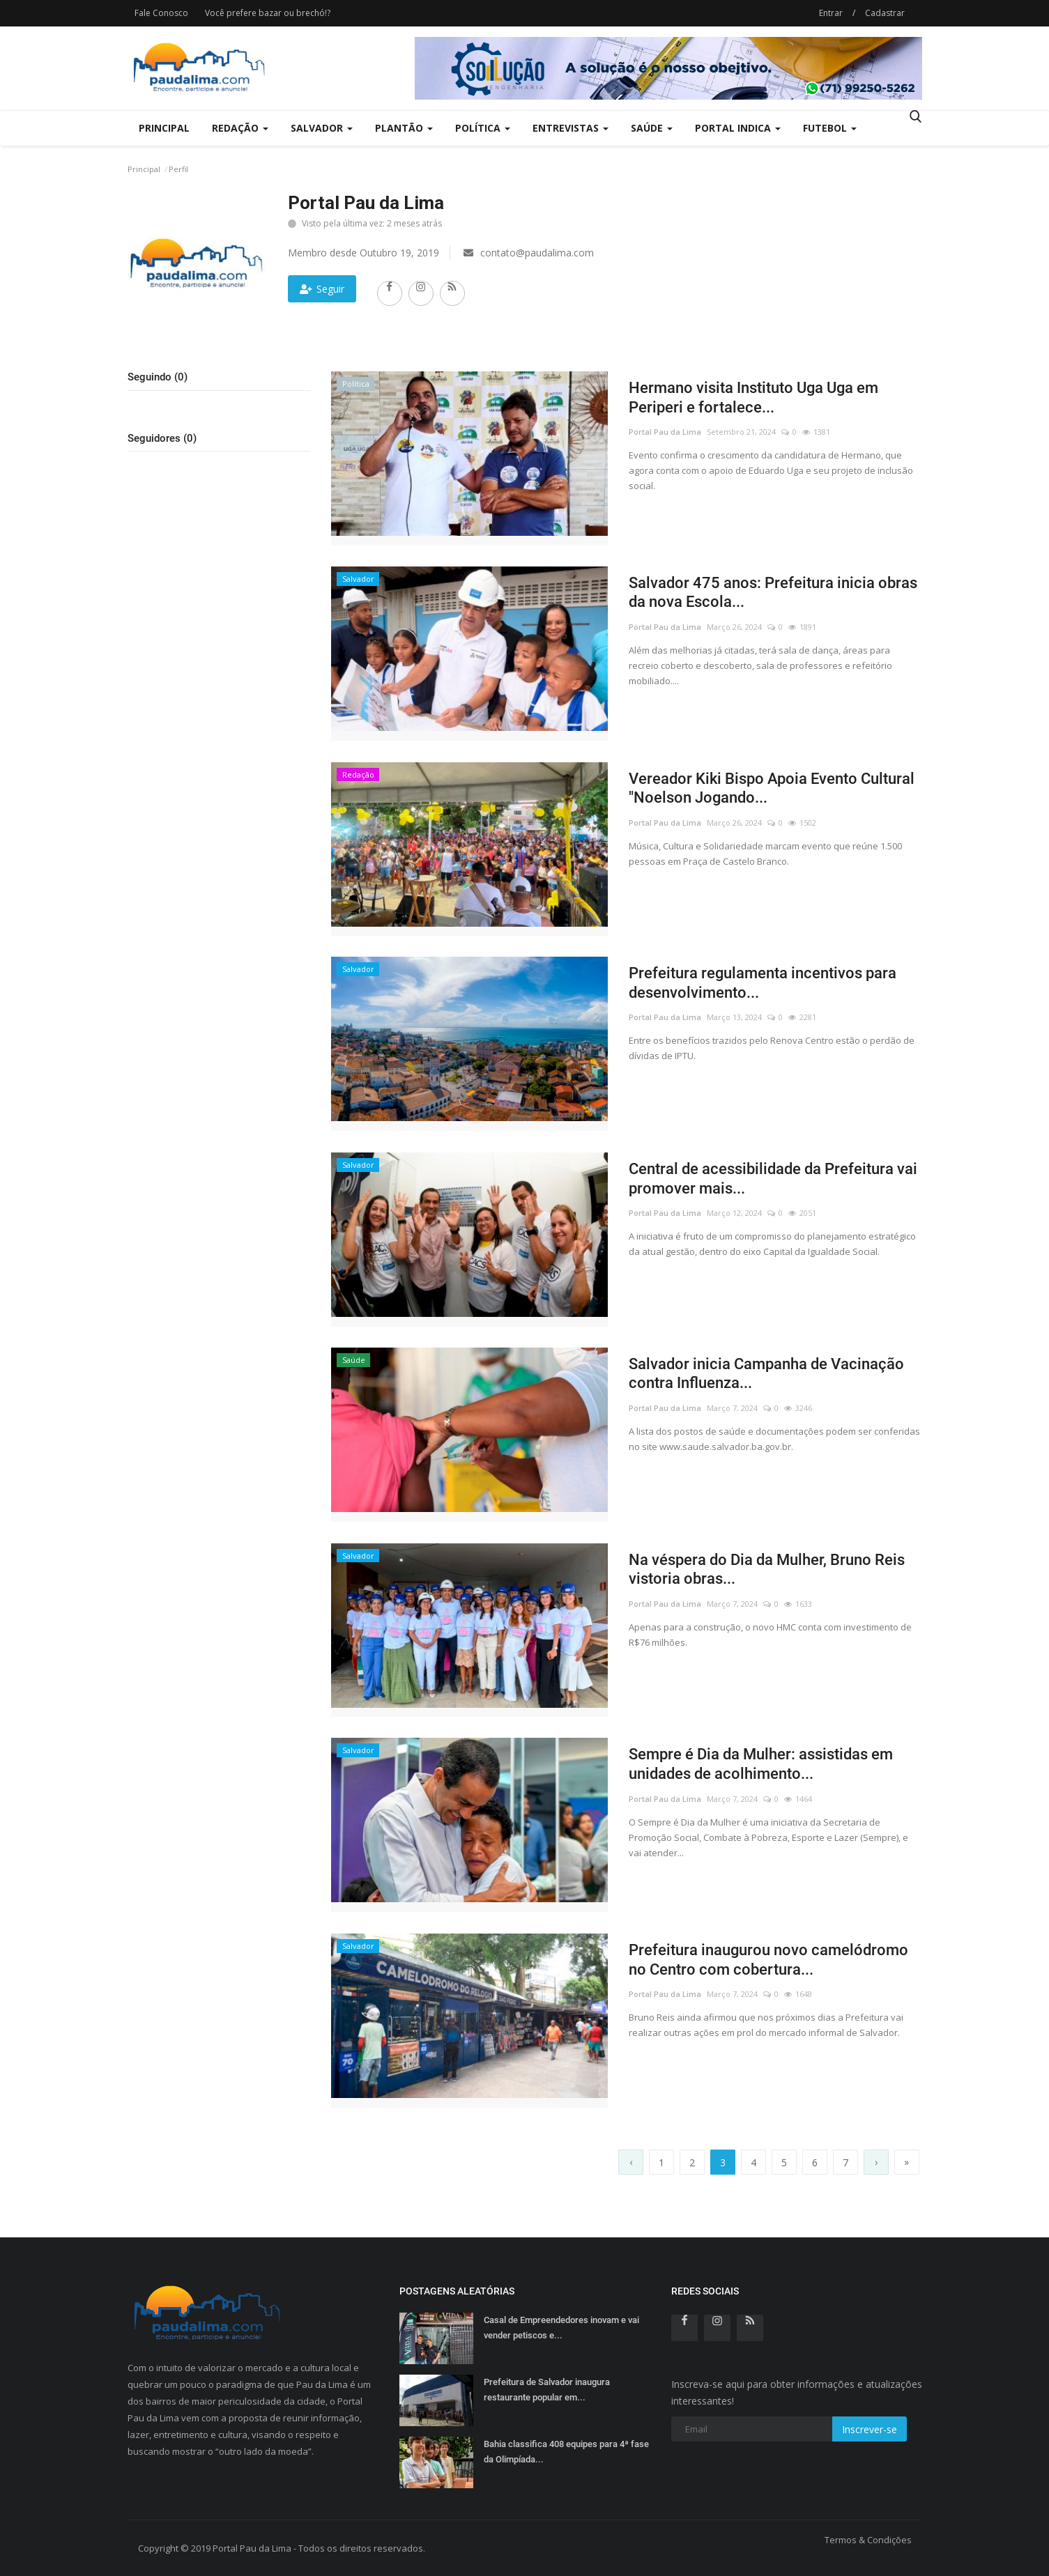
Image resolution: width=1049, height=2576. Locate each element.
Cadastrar (885, 13)
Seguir (322, 288)
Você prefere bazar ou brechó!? (267, 13)
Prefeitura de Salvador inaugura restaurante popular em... (547, 2390)
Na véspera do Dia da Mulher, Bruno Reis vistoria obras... (767, 1569)
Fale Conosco (161, 13)
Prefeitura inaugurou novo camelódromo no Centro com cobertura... (768, 1959)
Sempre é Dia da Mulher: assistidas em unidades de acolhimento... (761, 1763)
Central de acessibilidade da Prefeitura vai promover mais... (773, 1178)
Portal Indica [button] (738, 127)
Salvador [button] (322, 127)
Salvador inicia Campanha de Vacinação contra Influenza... (766, 1373)
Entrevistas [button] (570, 127)
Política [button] (482, 127)
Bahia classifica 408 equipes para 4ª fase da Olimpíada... (566, 2452)
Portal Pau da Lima (665, 432)
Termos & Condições (868, 2539)
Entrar (831, 13)
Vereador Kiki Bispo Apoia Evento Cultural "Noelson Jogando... (771, 788)
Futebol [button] (830, 127)
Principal (164, 127)
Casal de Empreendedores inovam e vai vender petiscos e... (561, 2327)
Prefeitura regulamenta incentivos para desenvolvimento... (762, 982)
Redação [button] (240, 127)
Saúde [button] (652, 127)
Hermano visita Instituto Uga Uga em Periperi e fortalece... (753, 397)
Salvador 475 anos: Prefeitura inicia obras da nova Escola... (773, 592)
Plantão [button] (404, 127)
